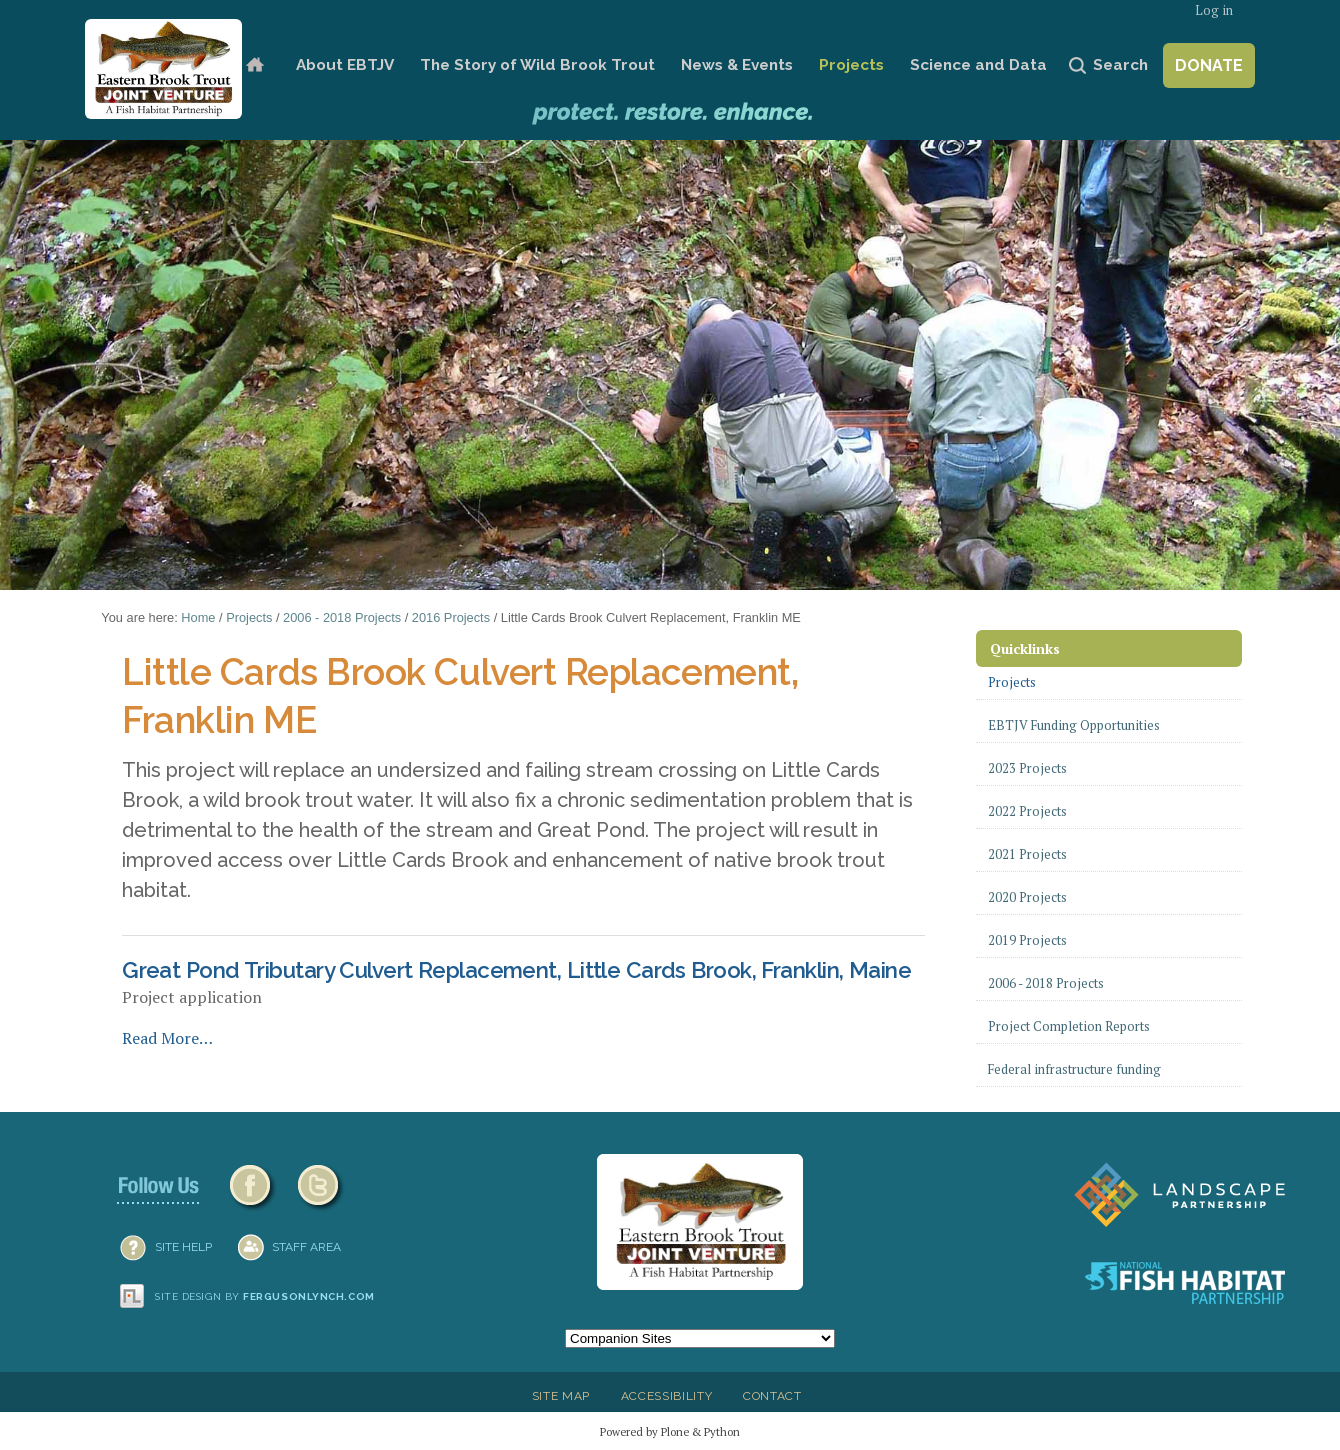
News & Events (737, 65)
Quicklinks (1025, 648)
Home (254, 65)
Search (1120, 65)
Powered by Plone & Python (670, 1431)
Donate (1209, 65)
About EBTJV (345, 65)
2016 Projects (451, 617)
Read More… (167, 1038)
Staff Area (306, 1247)
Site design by (265, 1296)
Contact (772, 1396)
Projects (851, 65)
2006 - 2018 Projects (342, 617)
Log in (1214, 10)
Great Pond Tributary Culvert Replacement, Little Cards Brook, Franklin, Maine (516, 970)
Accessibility (667, 1396)
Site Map (561, 1396)
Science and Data (978, 65)
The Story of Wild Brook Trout (537, 65)
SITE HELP (183, 1247)
